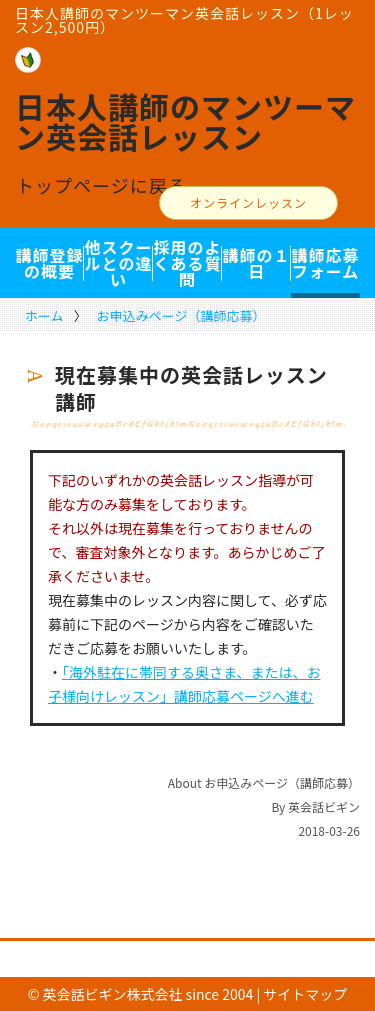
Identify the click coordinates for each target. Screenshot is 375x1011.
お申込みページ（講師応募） (181, 315)
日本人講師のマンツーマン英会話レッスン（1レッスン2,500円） (184, 20)
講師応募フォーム (325, 263)
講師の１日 (256, 263)
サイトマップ (305, 994)
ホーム (44, 315)
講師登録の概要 (49, 263)
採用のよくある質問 (187, 263)
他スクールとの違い (118, 263)
